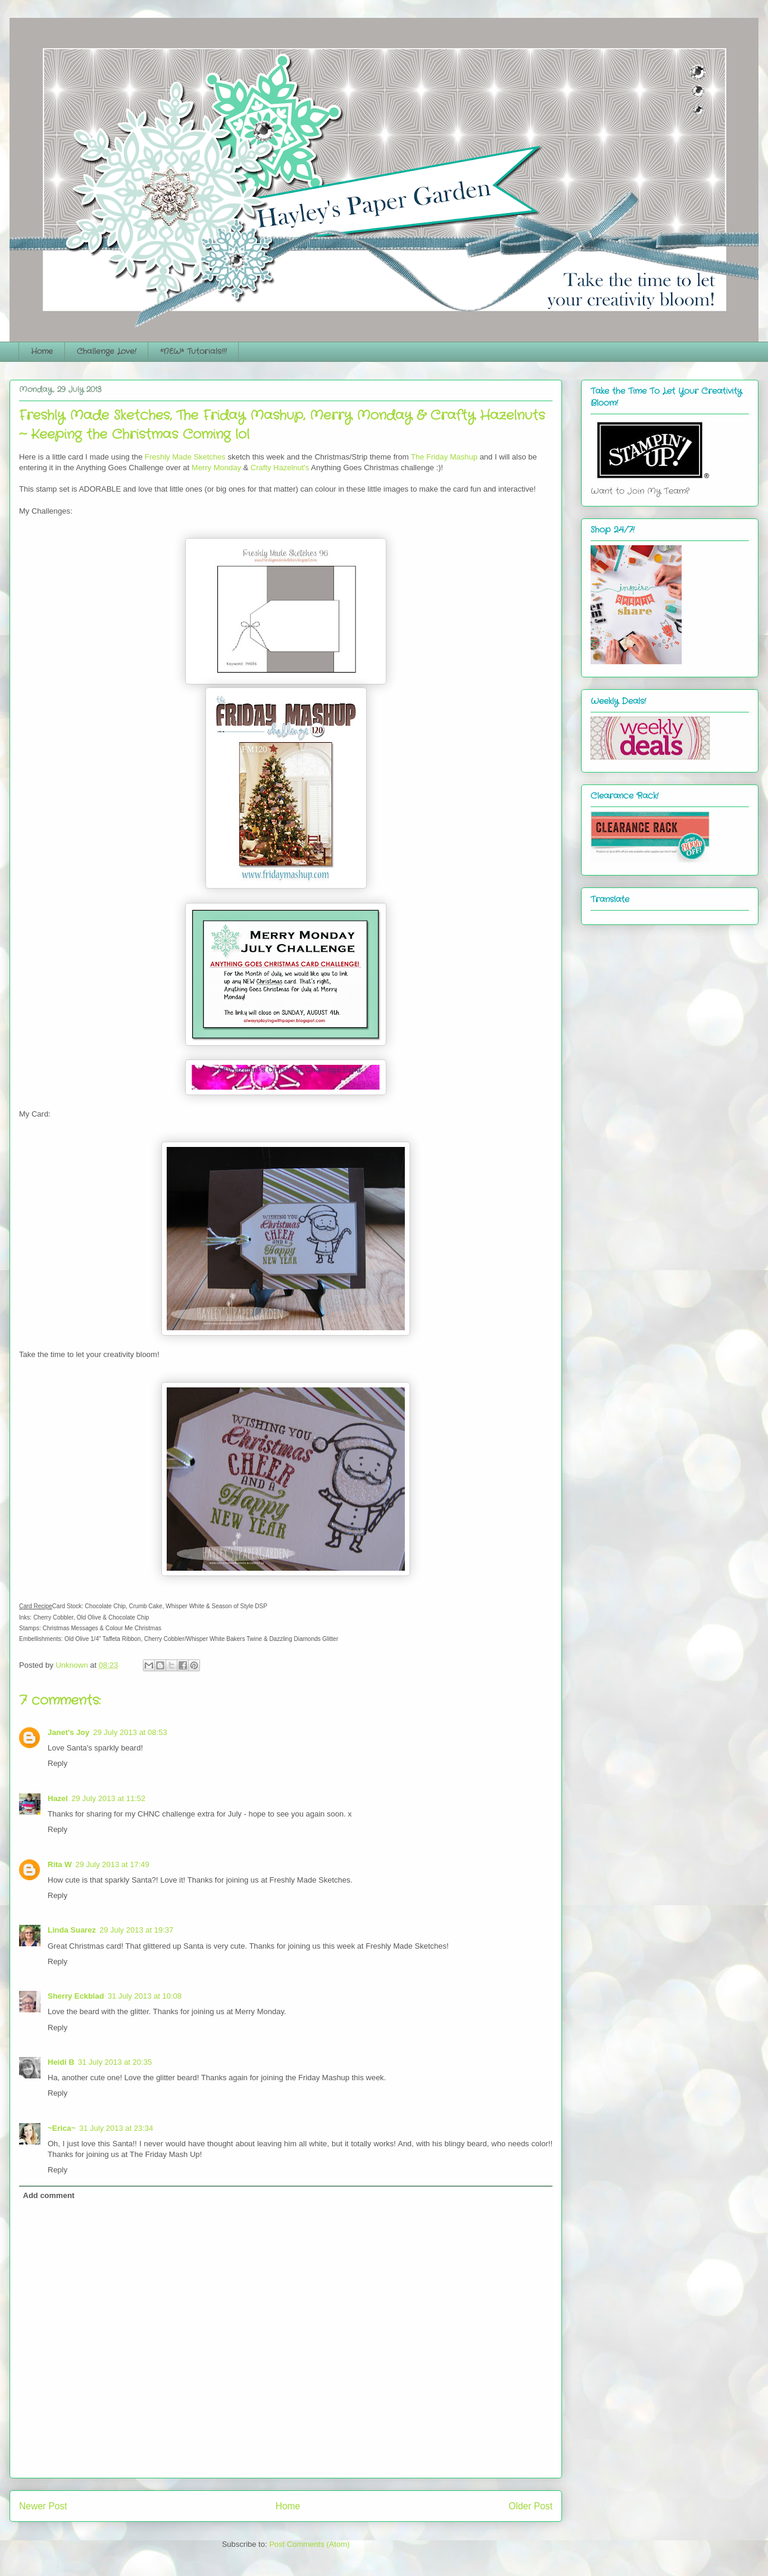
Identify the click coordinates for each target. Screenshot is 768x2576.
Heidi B (61, 2062)
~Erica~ (62, 2128)
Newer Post (43, 2506)
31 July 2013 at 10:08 (145, 1996)
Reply (57, 1763)
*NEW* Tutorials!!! (193, 351)
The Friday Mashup (444, 456)
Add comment (49, 2195)
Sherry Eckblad (76, 1996)
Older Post (530, 2506)
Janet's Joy (68, 1732)
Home (42, 351)
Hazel (58, 1798)
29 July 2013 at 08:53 (130, 1732)
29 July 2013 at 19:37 (136, 1929)
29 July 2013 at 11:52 (108, 1798)
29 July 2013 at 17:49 (112, 1864)
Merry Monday (216, 467)
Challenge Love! (106, 351)
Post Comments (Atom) (309, 2544)
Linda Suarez (72, 1929)
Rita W (59, 1864)
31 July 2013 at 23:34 (116, 2128)
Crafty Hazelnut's (280, 467)
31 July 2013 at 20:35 (115, 2062)
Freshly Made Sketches (185, 456)
